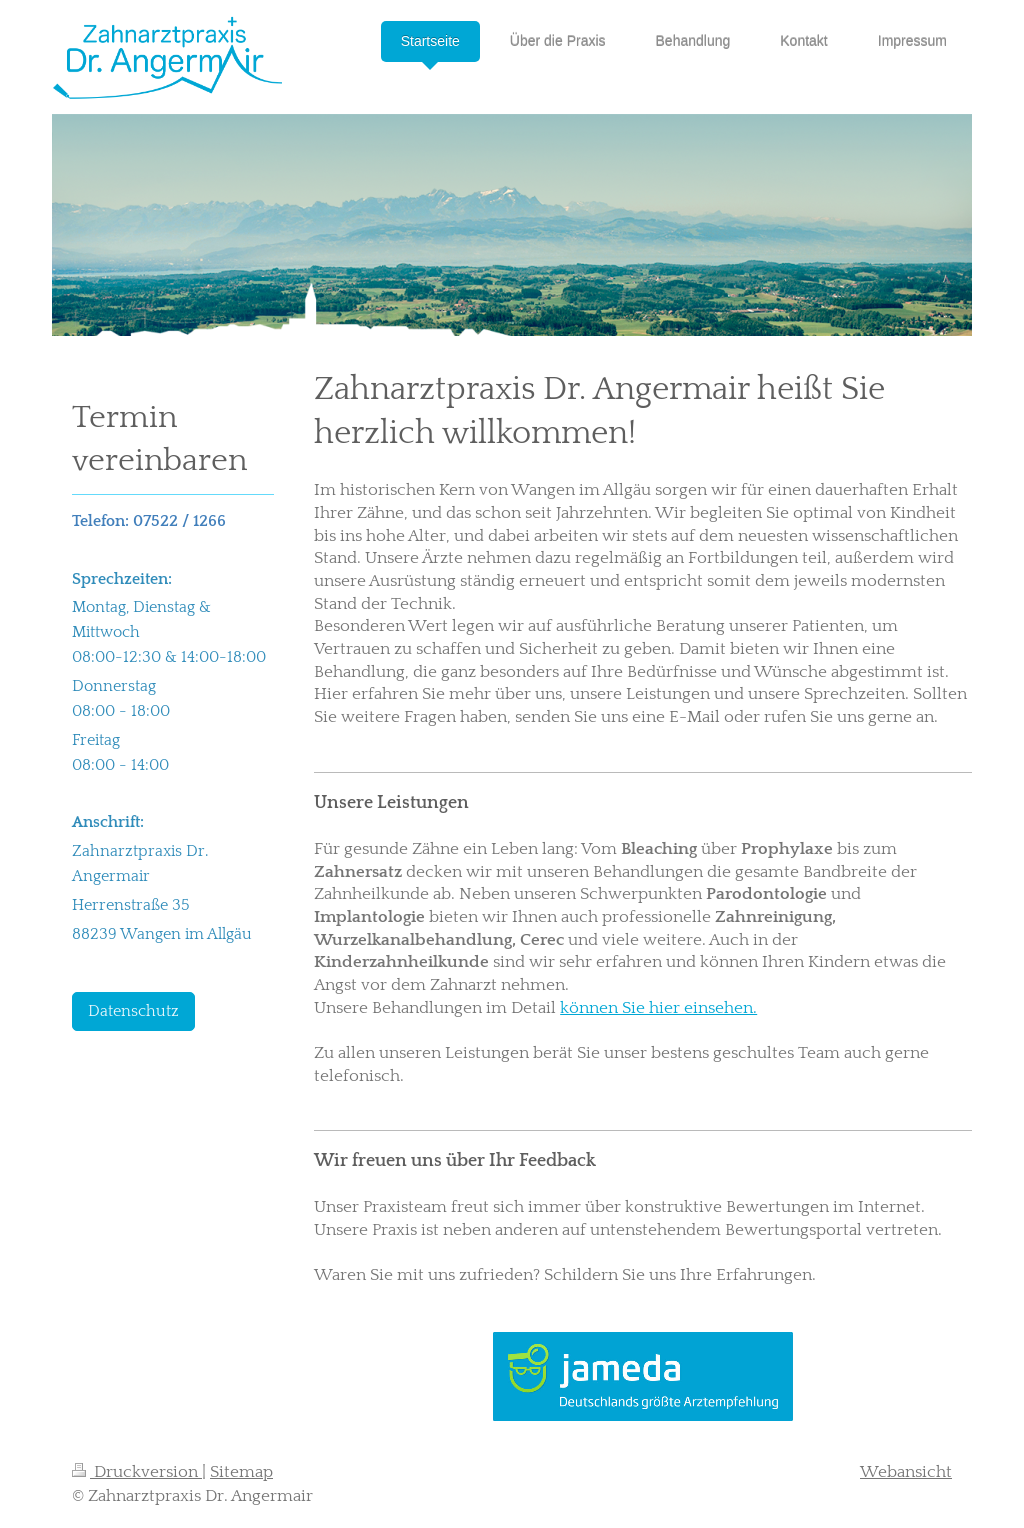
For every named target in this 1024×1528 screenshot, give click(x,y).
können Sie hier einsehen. (658, 1008)
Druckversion (137, 1472)
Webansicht (906, 1472)
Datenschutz (133, 1011)
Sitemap (241, 1472)
